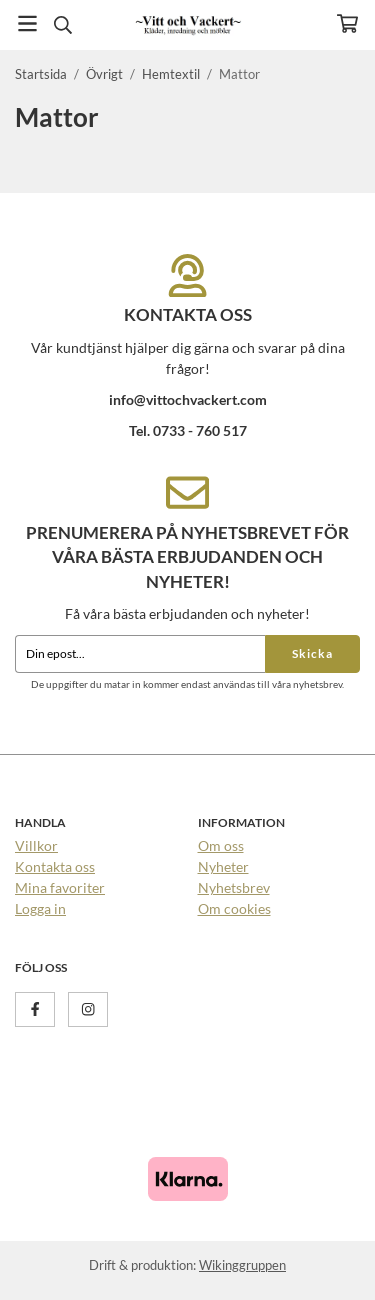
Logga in (40, 908)
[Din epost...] (140, 654)
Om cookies (234, 908)
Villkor (36, 845)
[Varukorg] (347, 23)
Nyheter (223, 866)
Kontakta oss (55, 866)
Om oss (221, 845)
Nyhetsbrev (234, 887)
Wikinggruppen (242, 1265)
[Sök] (62, 25)
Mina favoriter (60, 887)
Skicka (312, 653)
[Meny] (27, 23)
